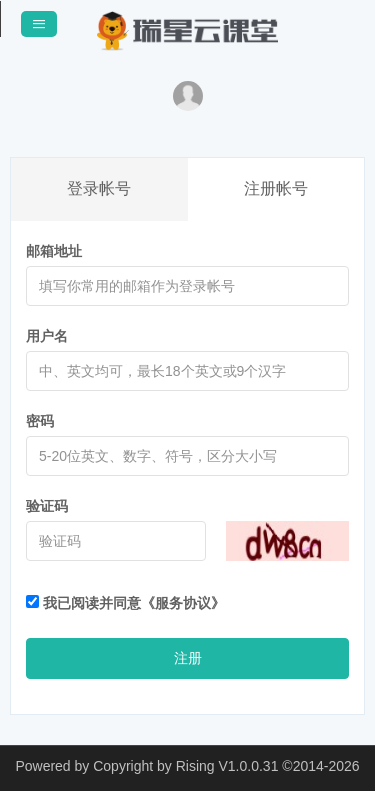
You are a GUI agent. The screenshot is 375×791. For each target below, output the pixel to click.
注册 (188, 658)
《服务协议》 (183, 603)
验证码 (47, 506)
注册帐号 (276, 188)
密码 (40, 421)
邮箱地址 (54, 251)
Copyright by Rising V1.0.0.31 (185, 766)
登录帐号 (99, 188)
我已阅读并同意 (125, 603)
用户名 (47, 336)
